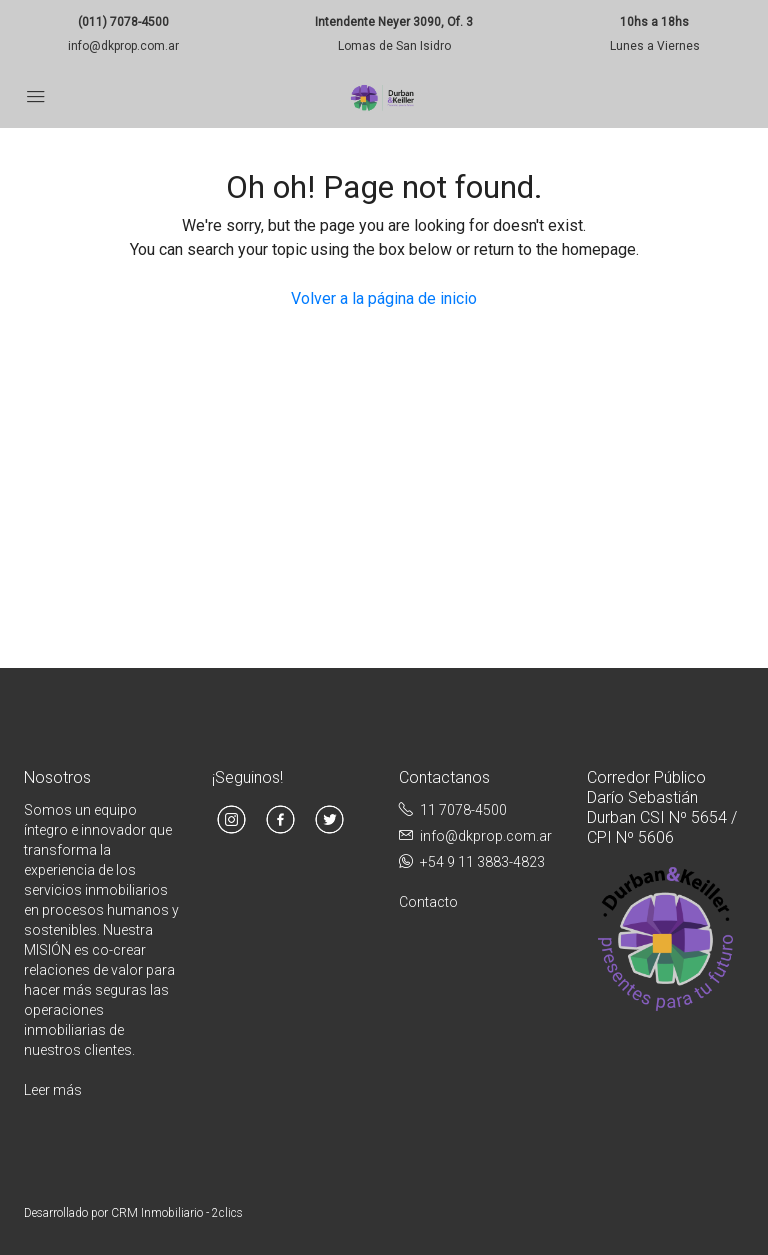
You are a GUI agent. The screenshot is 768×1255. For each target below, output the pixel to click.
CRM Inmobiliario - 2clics (177, 1213)
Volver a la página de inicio (384, 298)
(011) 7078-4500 (123, 22)
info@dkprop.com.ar (123, 46)
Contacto (428, 902)
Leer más (53, 1090)
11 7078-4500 (463, 810)
